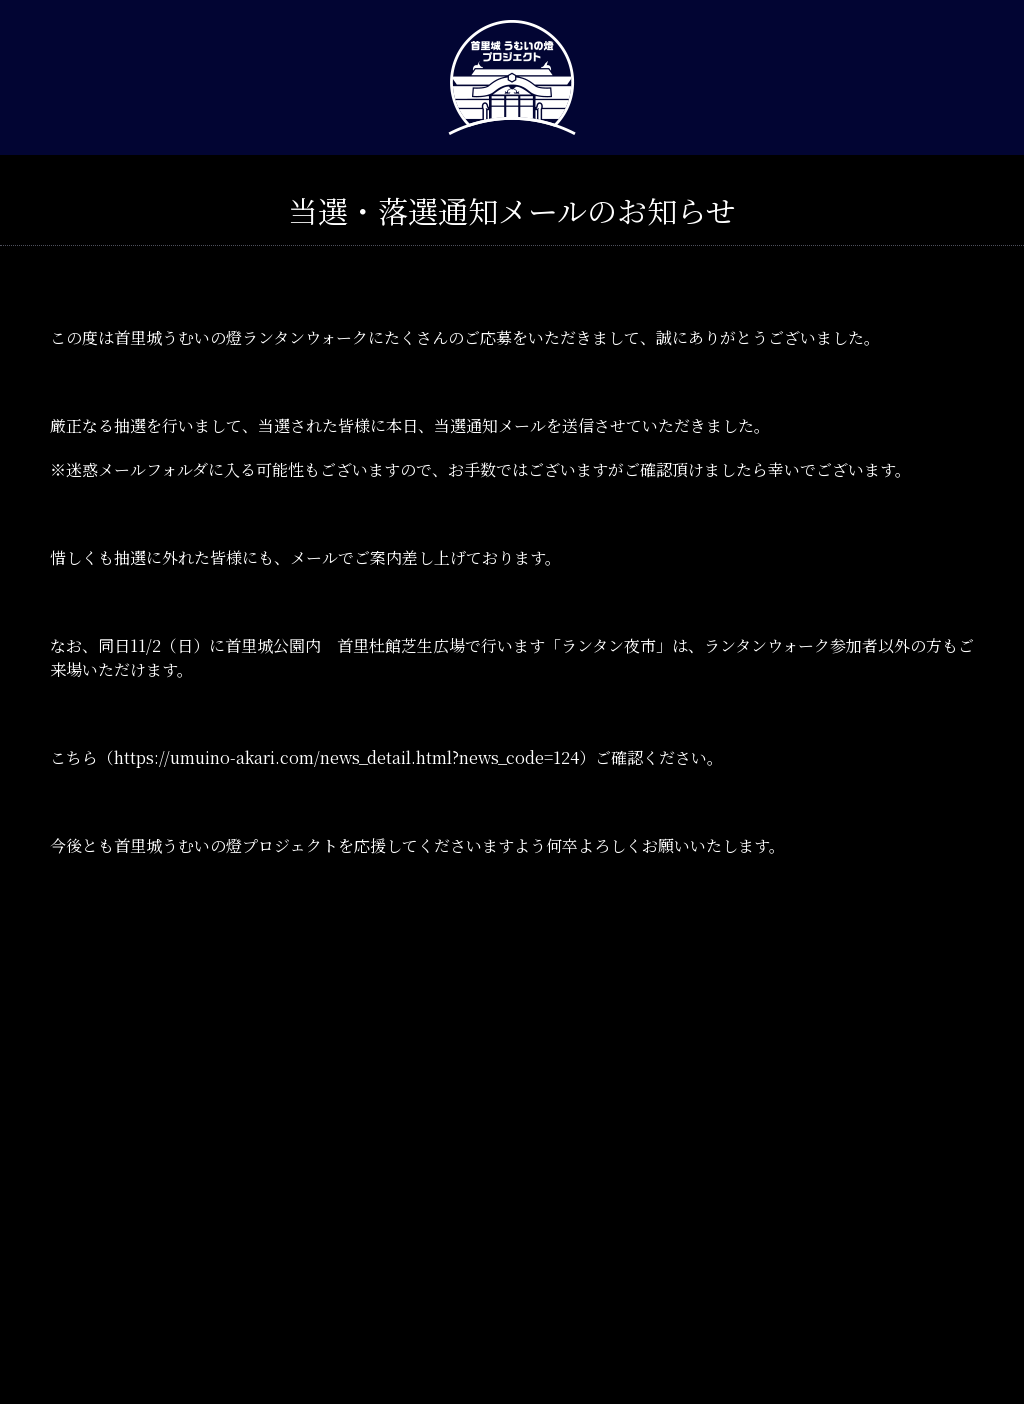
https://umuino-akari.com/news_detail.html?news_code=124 (346, 757)
